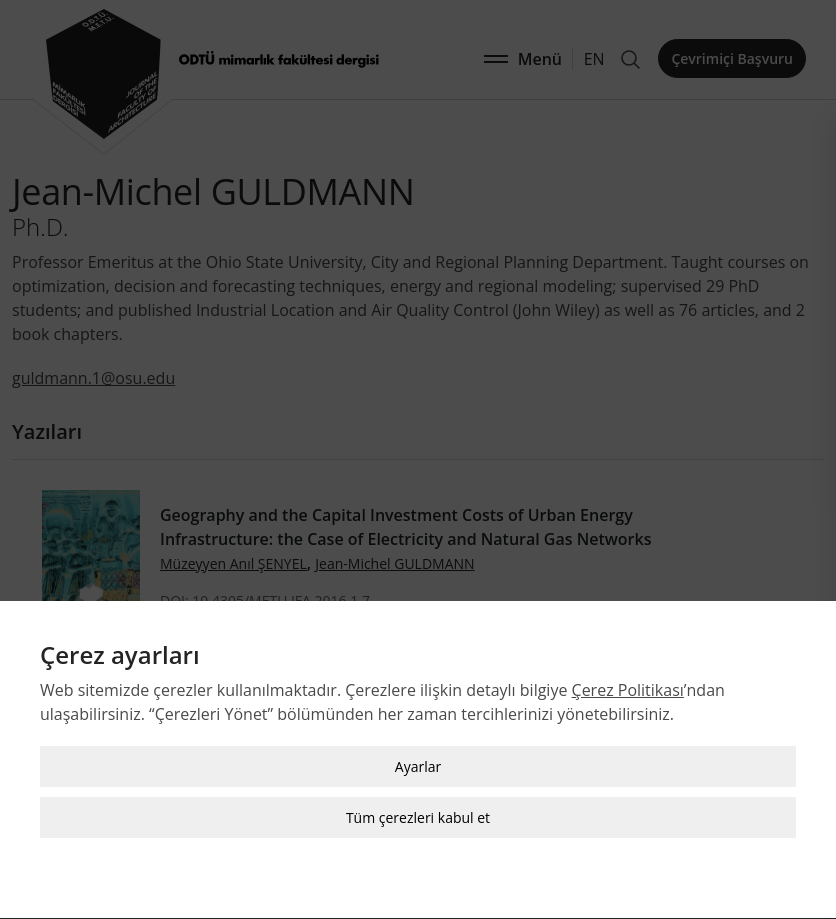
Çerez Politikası (628, 688)
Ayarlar (418, 764)
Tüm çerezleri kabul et (418, 815)
